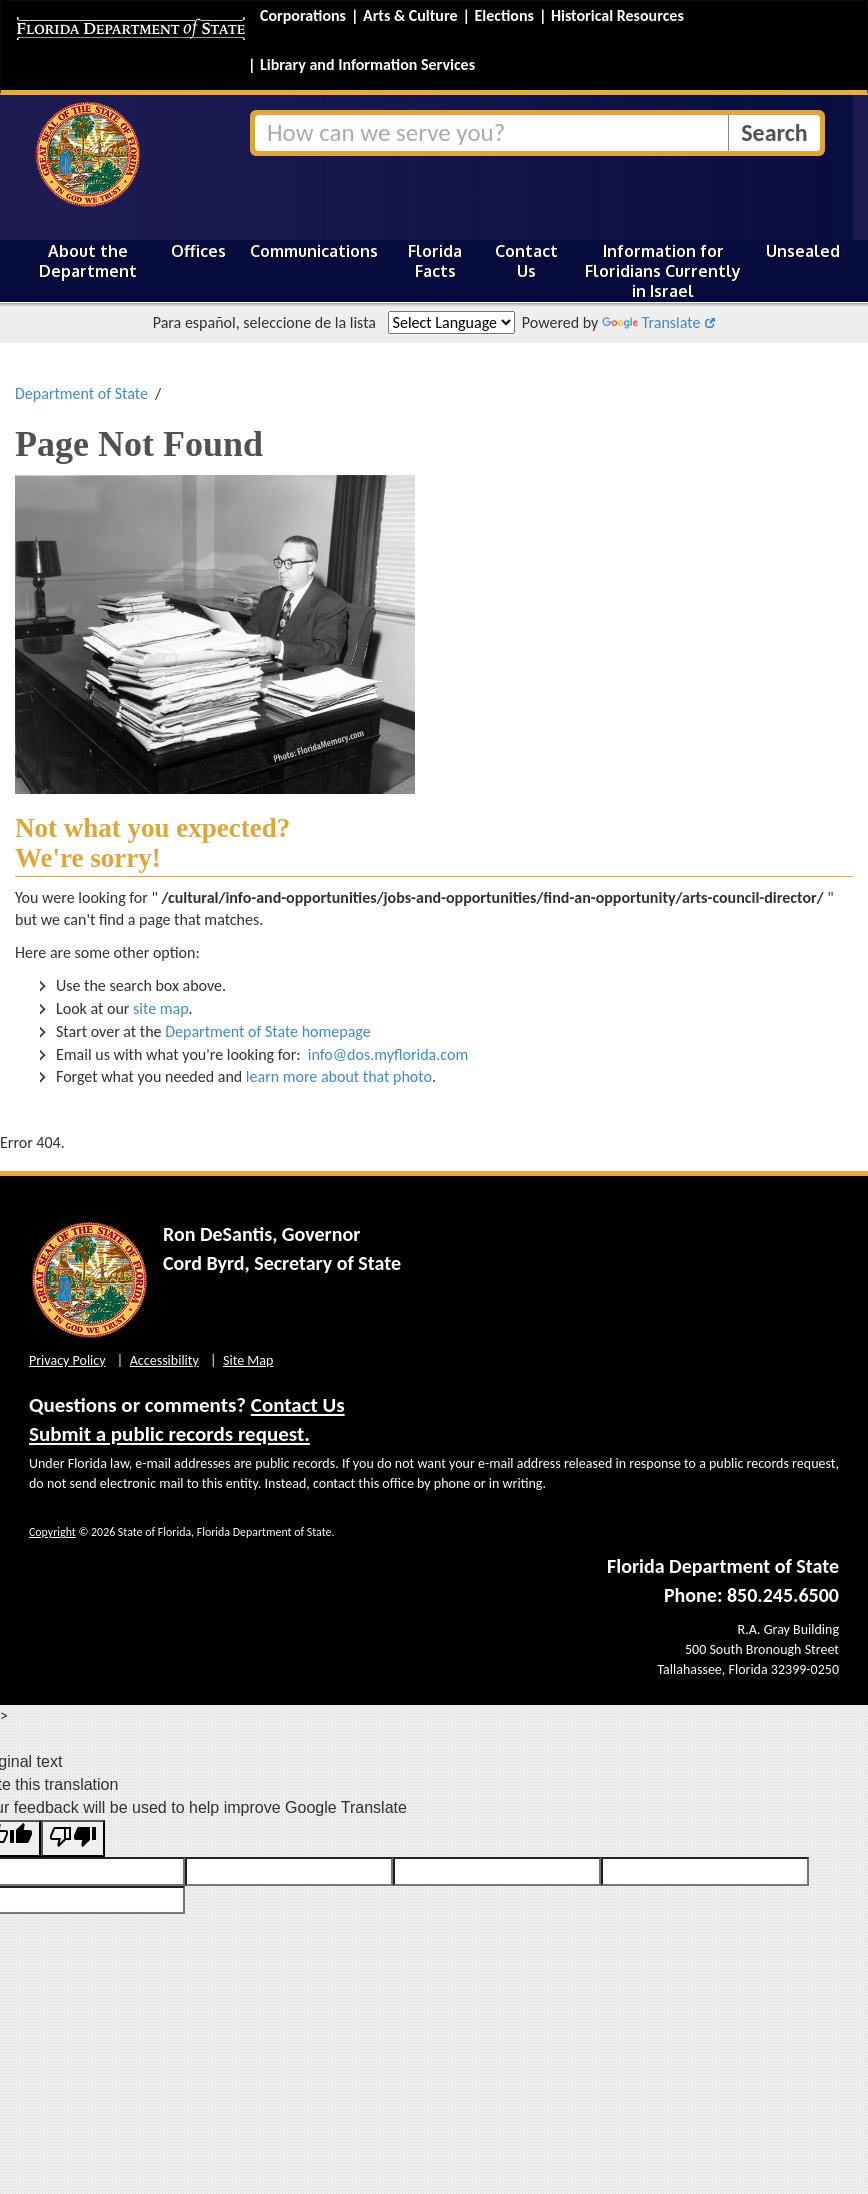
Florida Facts (435, 261)
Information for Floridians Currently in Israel (663, 271)
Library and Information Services (367, 64)
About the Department (88, 261)
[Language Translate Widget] (451, 322)
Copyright (52, 1532)
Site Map (248, 1360)
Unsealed (803, 251)
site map (161, 1008)
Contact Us (526, 261)
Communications (314, 251)
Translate (651, 322)
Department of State (81, 393)
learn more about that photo (339, 1076)
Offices (198, 251)
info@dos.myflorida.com (388, 1054)
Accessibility (164, 1360)
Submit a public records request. (169, 1434)
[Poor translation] (73, 1838)
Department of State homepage (268, 1031)
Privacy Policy (67, 1360)
